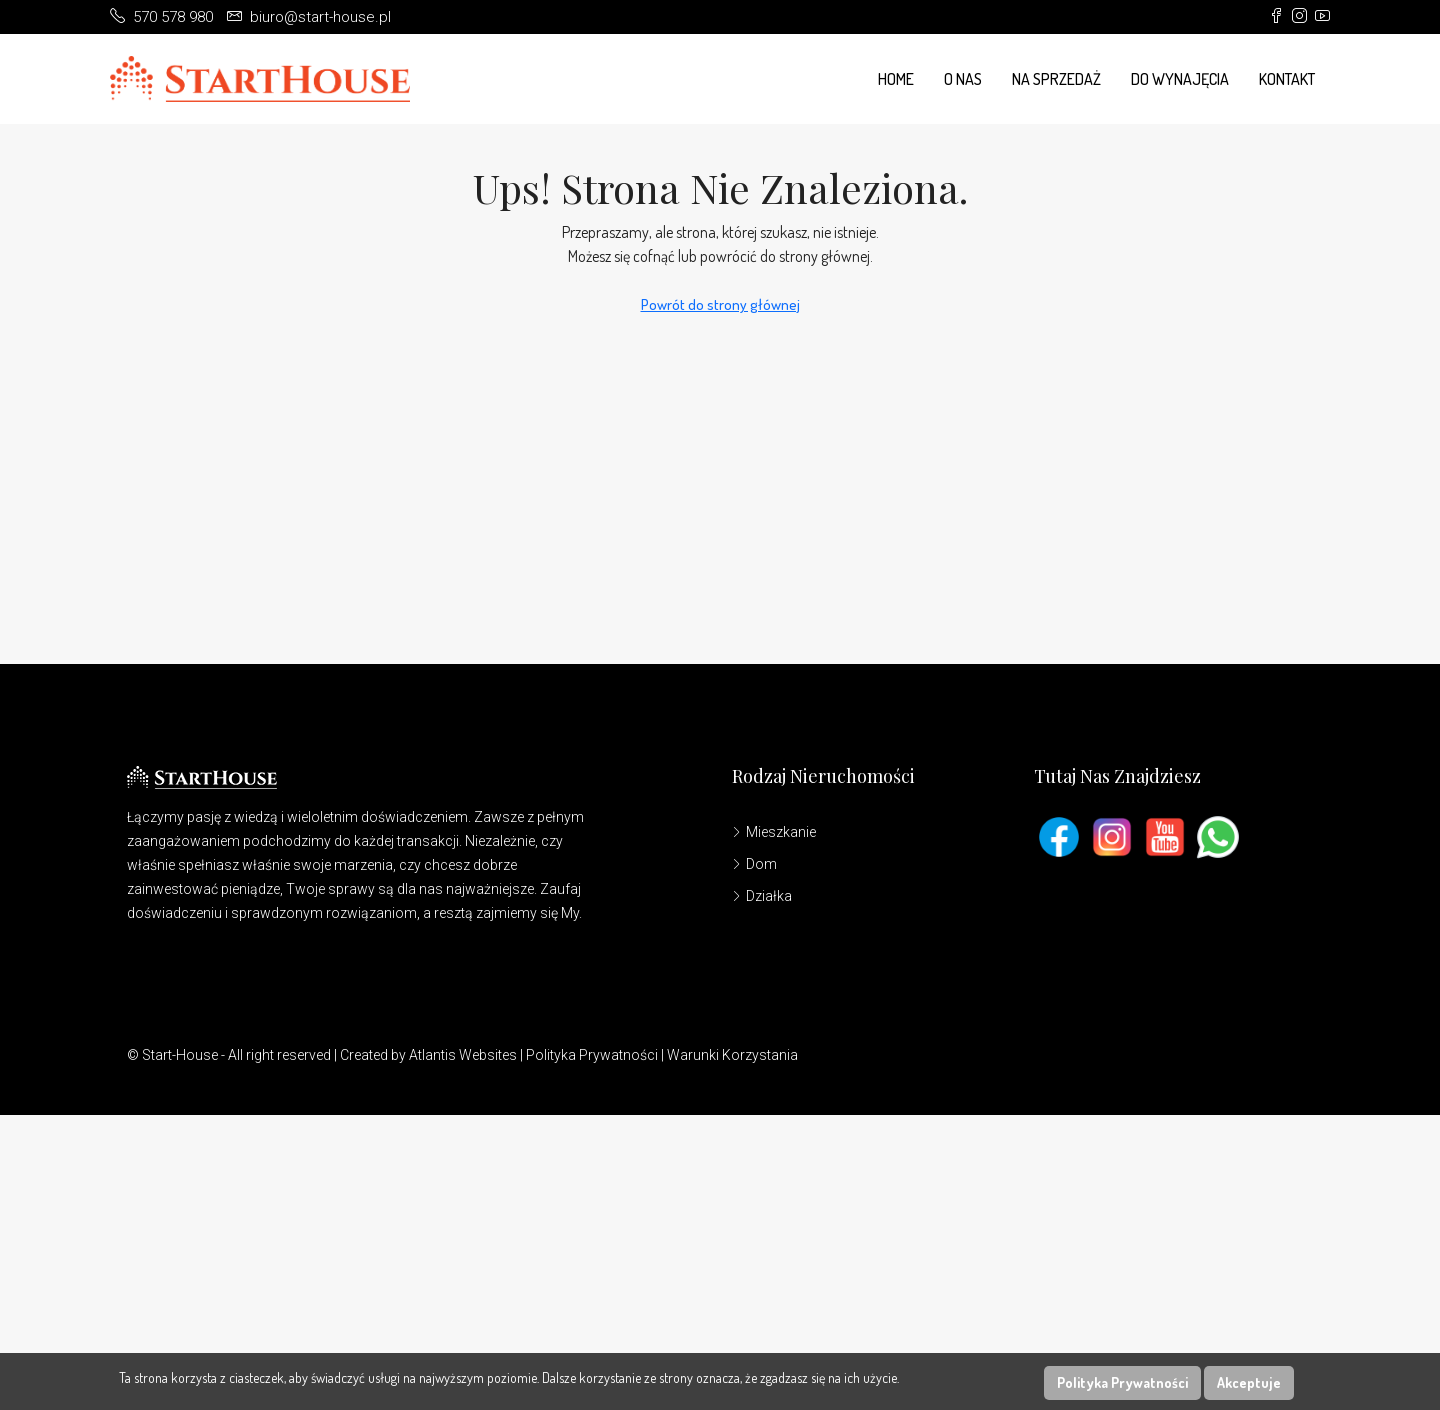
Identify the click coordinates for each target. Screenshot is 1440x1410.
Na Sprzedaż (1056, 79)
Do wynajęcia (1180, 79)
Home (896, 79)
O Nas (963, 79)
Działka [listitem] (762, 896)
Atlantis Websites (463, 1055)
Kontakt (1287, 79)
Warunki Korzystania (732, 1055)
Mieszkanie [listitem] (774, 832)
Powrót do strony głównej (720, 304)
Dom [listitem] (754, 864)
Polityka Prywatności (592, 1055)
